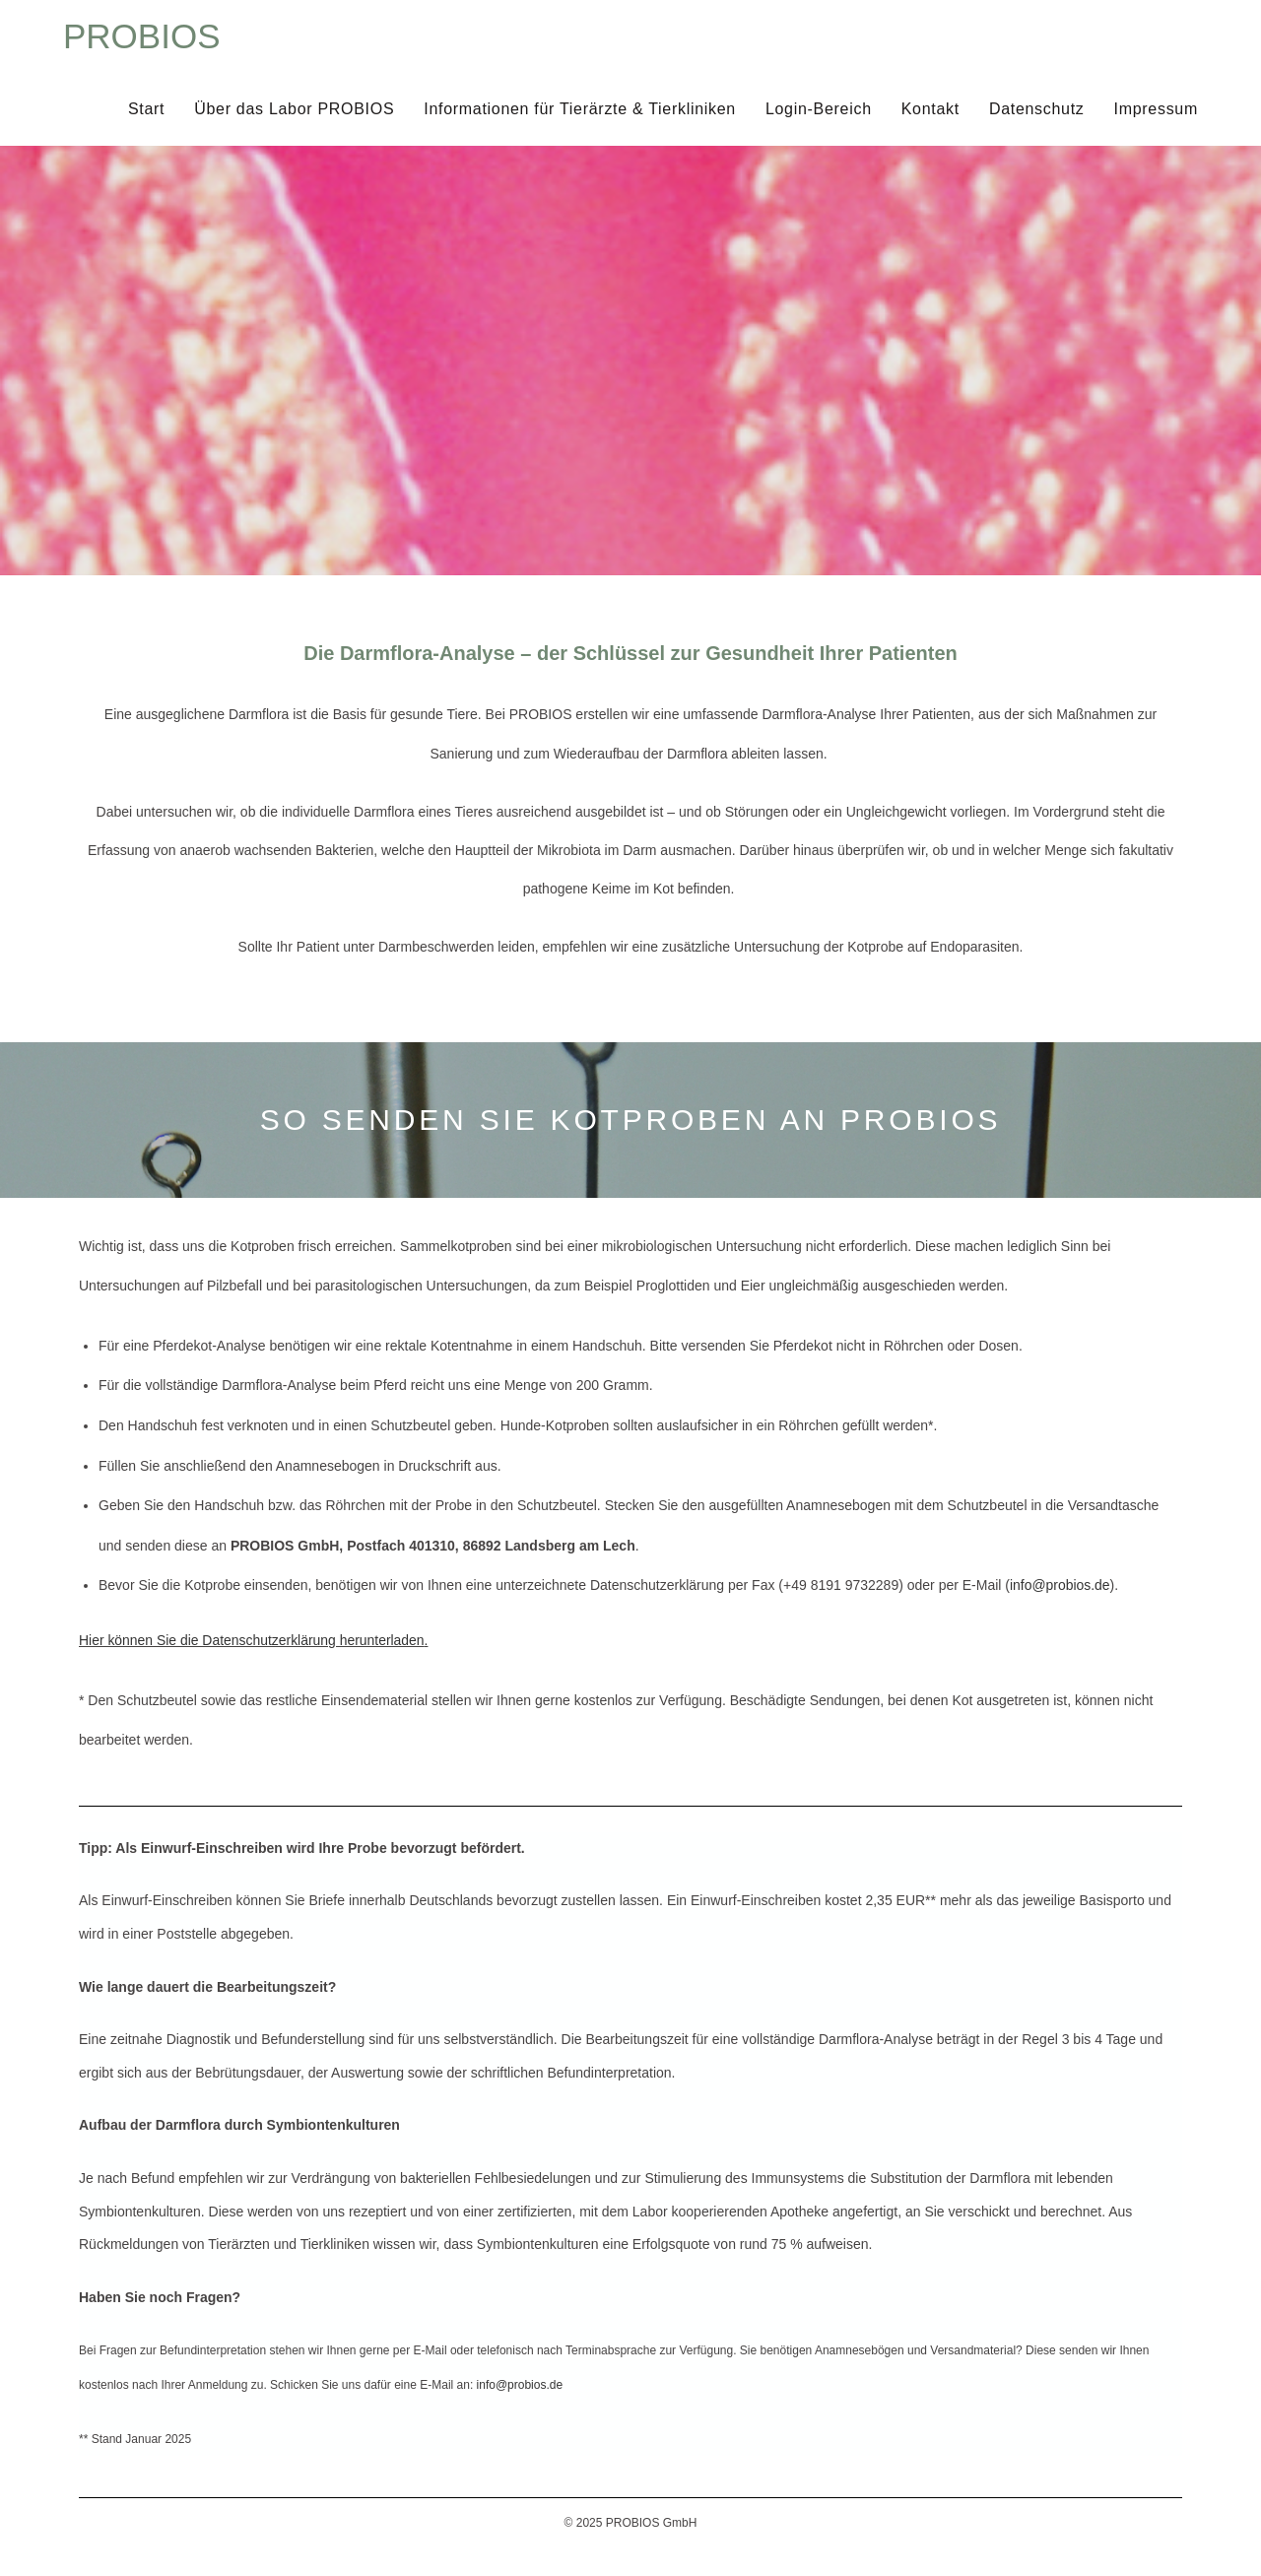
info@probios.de (1060, 1585)
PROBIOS (141, 36)
